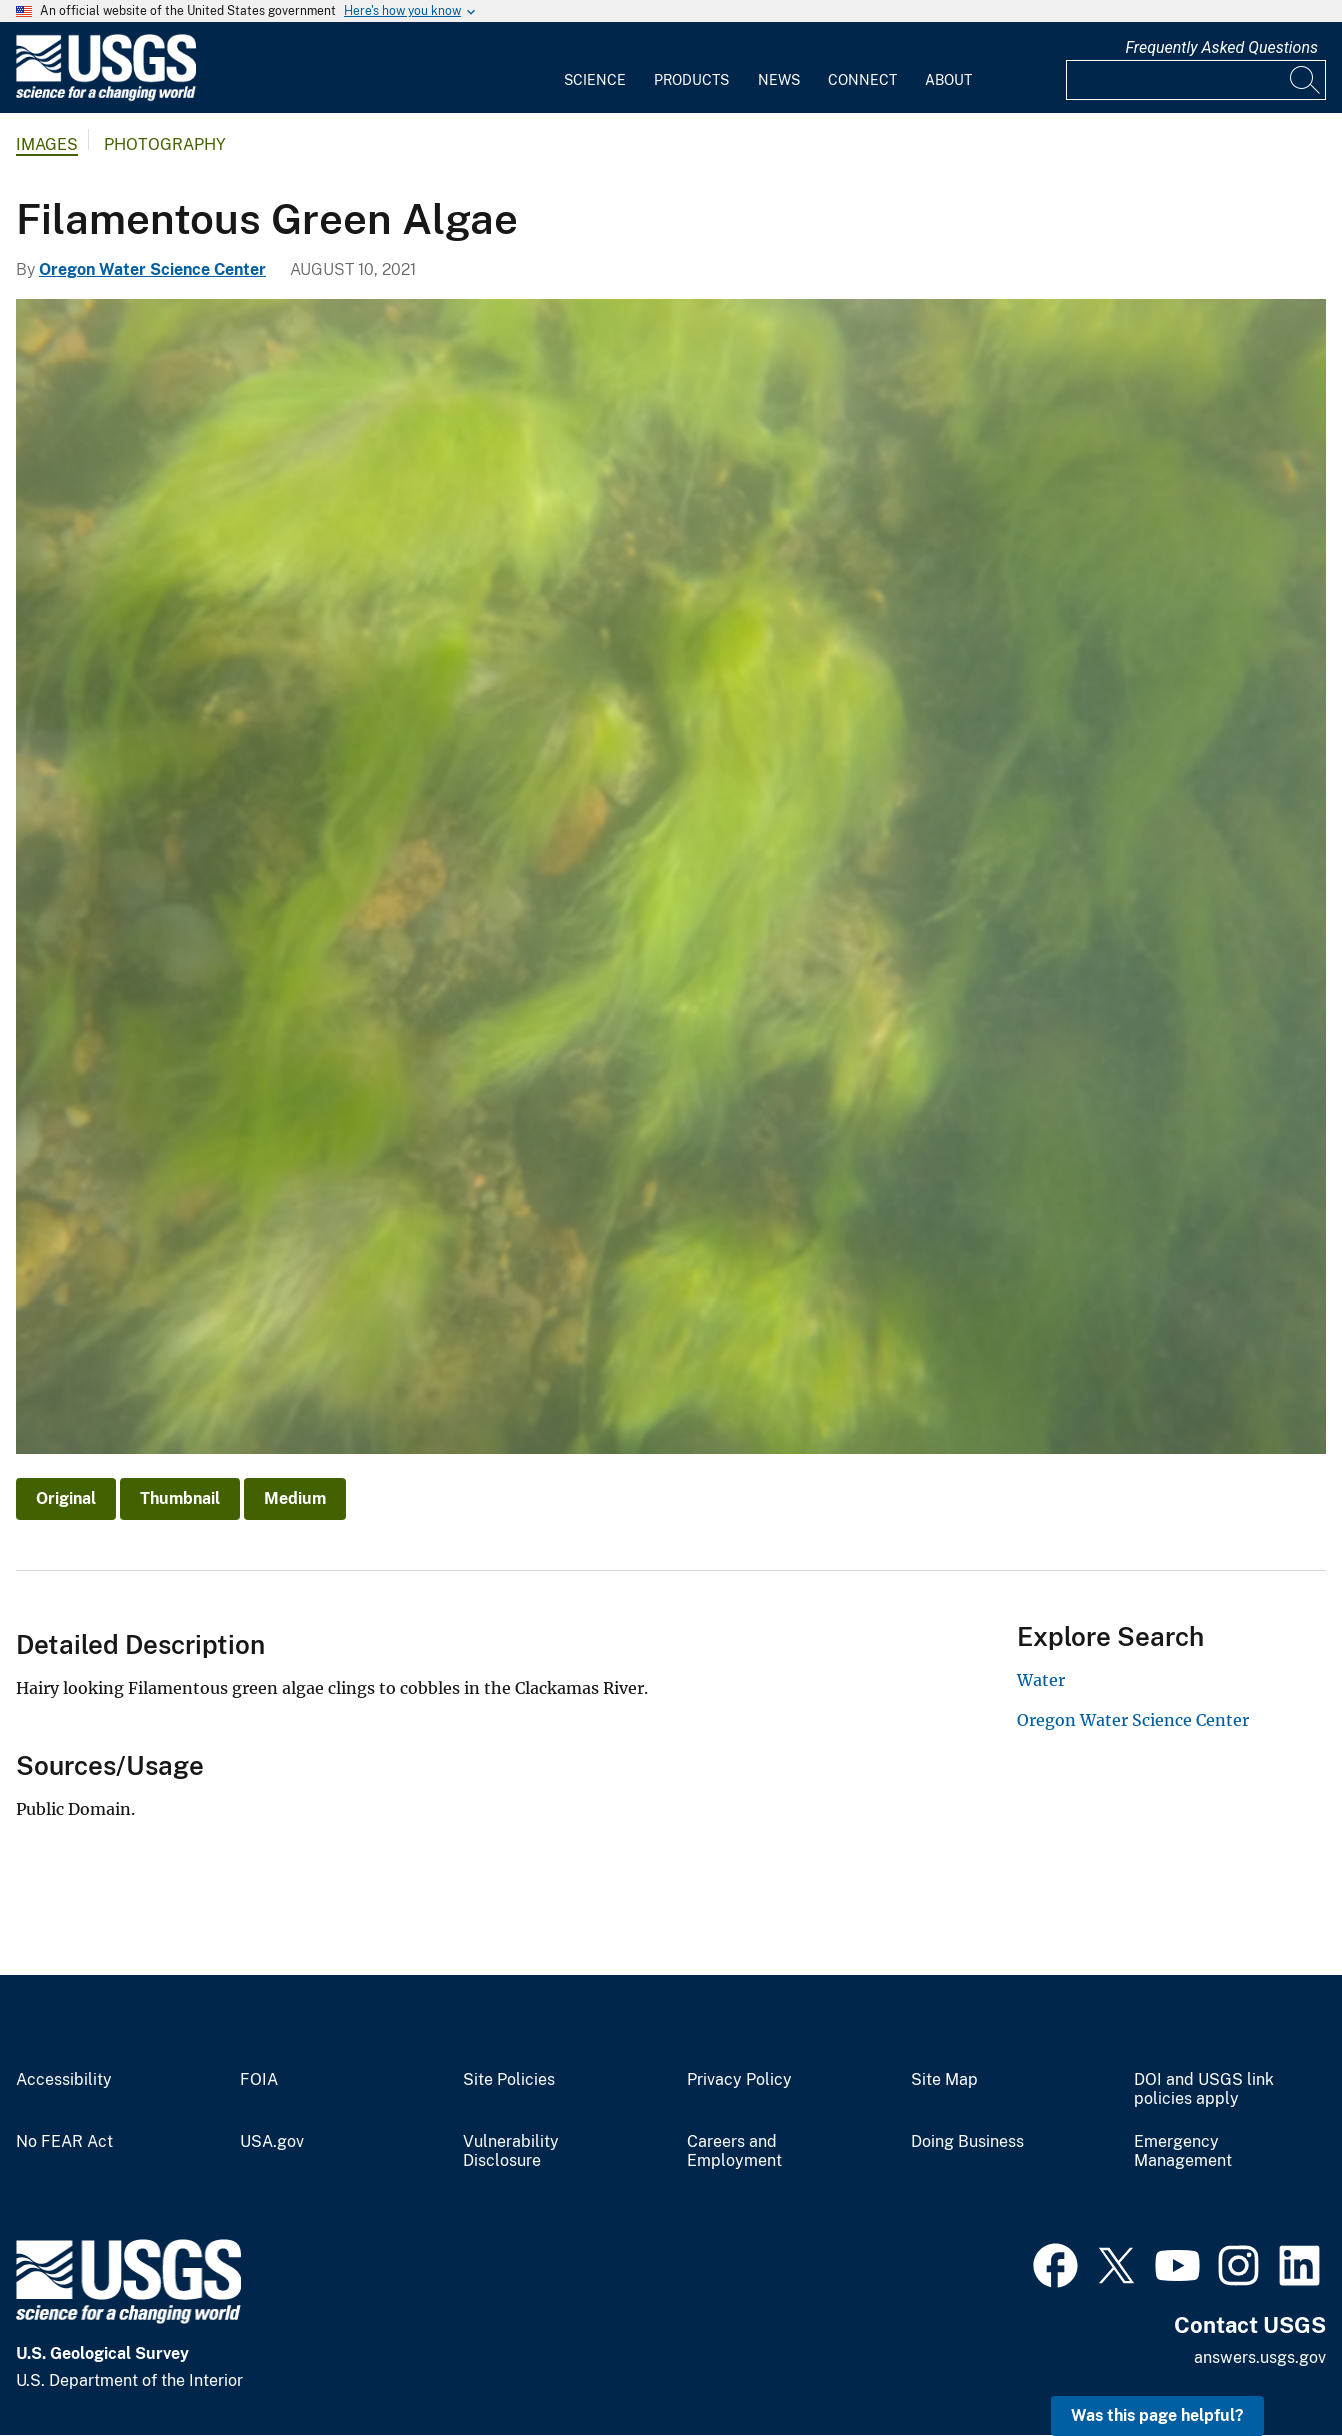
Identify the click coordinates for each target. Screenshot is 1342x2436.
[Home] (106, 96)
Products (691, 80)
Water (1041, 1680)
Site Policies (509, 2080)
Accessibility (64, 2080)
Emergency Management (1183, 2151)
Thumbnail (180, 1498)
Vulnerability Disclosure (511, 2151)
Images (47, 144)
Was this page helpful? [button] (1157, 2415)
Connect (862, 80)
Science (595, 80)
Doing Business (967, 2142)
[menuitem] (595, 68)
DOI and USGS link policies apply (1204, 2089)
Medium (295, 1498)
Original (66, 1498)
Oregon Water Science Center (152, 269)
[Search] (1306, 80)
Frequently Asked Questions (1221, 47)
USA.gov (272, 2142)
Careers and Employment (734, 2151)
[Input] (1196, 80)
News (779, 80)
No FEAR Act (64, 2142)
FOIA (259, 2080)
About (948, 80)
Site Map (944, 2080)
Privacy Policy (739, 2080)
